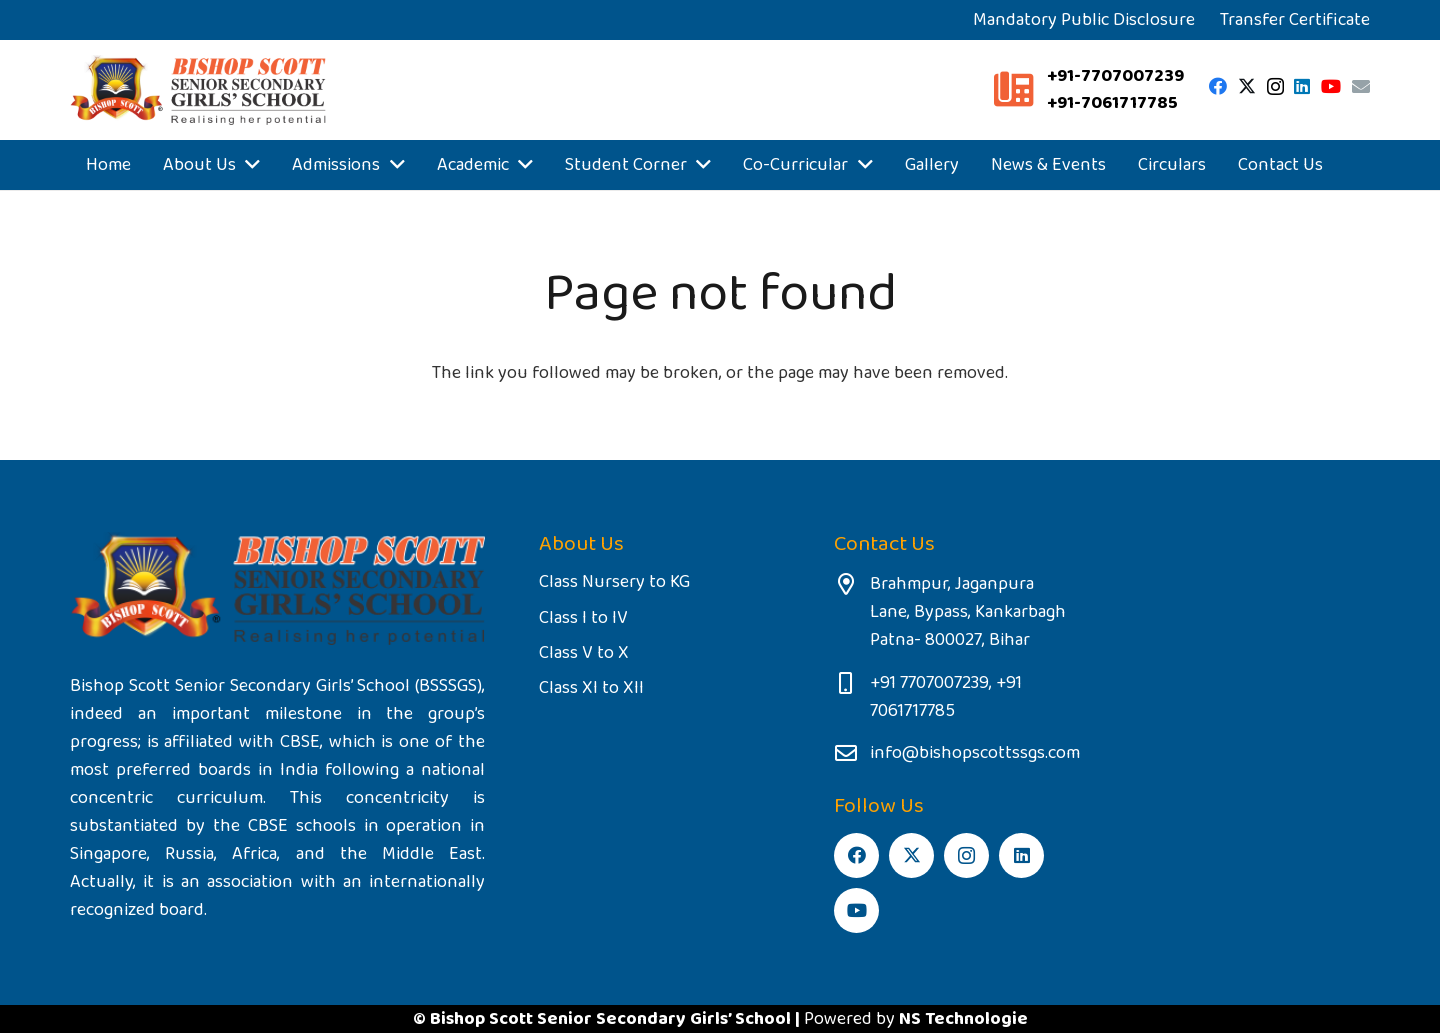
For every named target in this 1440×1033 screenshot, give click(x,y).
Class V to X (584, 653)
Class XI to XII (591, 688)
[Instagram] (1275, 87)
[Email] (1361, 86)
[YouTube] (1331, 86)
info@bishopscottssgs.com (975, 753)
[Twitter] (1247, 86)
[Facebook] (1218, 86)
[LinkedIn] (1302, 86)
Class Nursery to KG (614, 582)
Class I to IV (583, 618)
